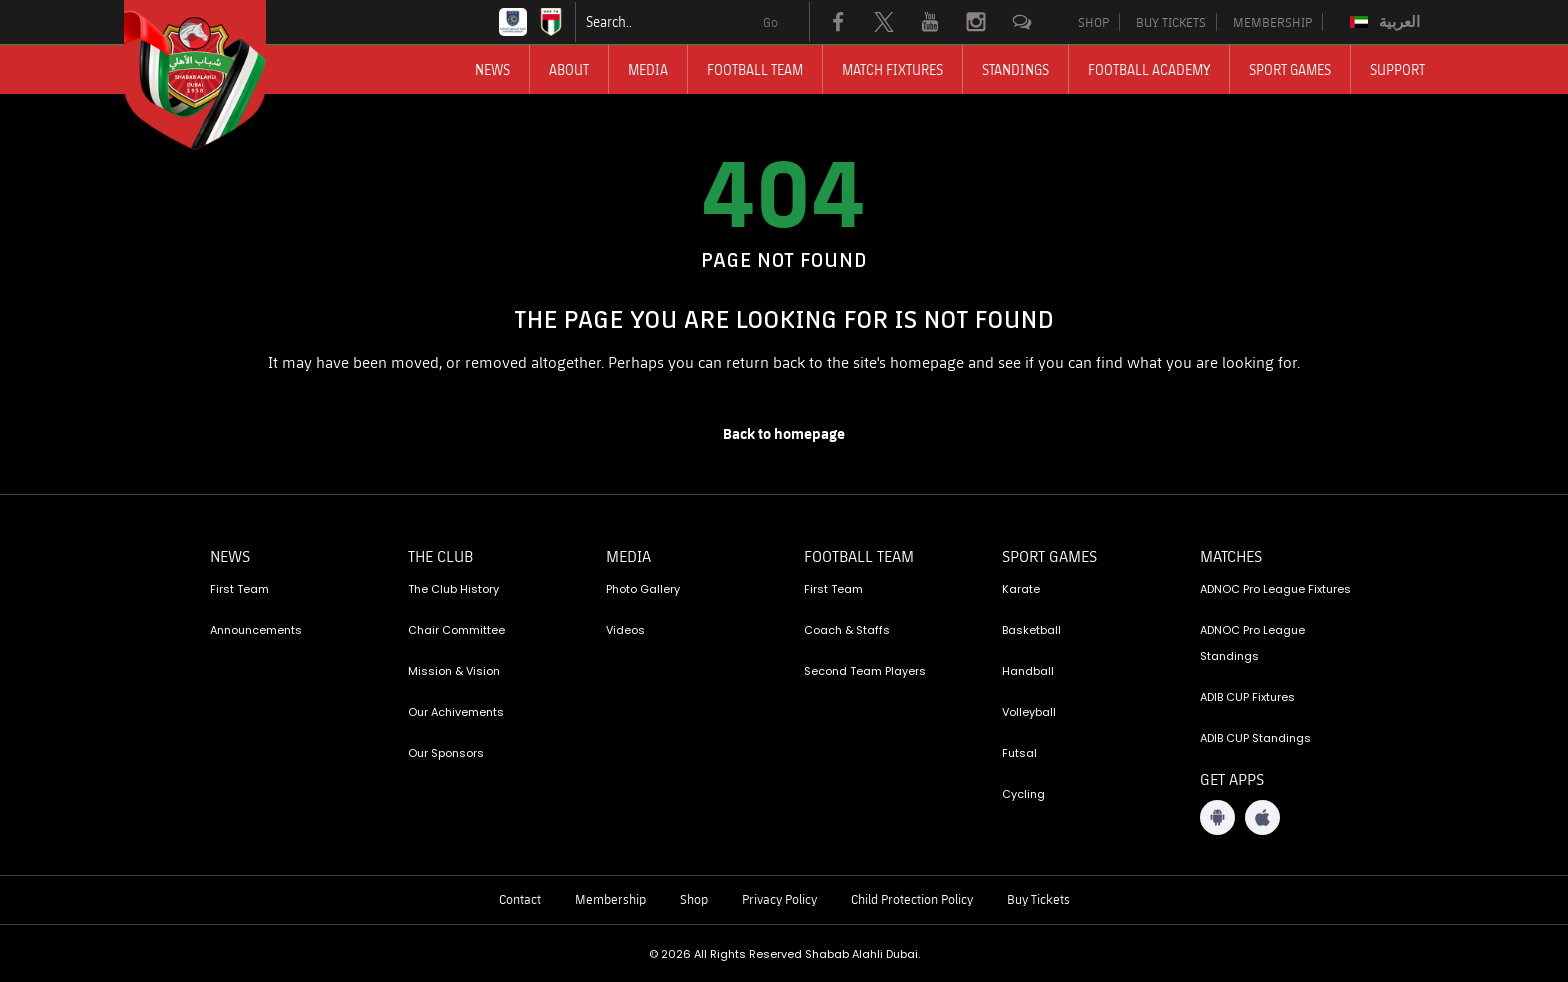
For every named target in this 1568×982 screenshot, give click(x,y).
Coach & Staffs (847, 630)
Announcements (256, 630)
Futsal (1019, 753)
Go (770, 22)
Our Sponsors (446, 753)
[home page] (784, 434)
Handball (1028, 671)
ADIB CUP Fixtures (1247, 697)
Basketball (1031, 630)
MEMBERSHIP (1272, 22)
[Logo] (213, 75)
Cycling (1023, 794)
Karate (1021, 589)
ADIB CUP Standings (1255, 738)
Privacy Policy (779, 899)
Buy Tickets (1038, 899)
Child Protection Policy (912, 899)
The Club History (453, 589)
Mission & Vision (454, 671)
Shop (694, 899)
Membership (610, 899)
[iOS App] (1262, 817)
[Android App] (1217, 817)
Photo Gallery (643, 589)
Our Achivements (456, 712)
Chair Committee (456, 630)
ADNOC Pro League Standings (1252, 643)
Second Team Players (865, 671)
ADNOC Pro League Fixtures (1275, 589)
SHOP (1093, 22)
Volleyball (1029, 712)
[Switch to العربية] (1387, 22)
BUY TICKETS (1171, 22)
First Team (239, 589)
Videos (625, 630)
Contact (520, 899)
